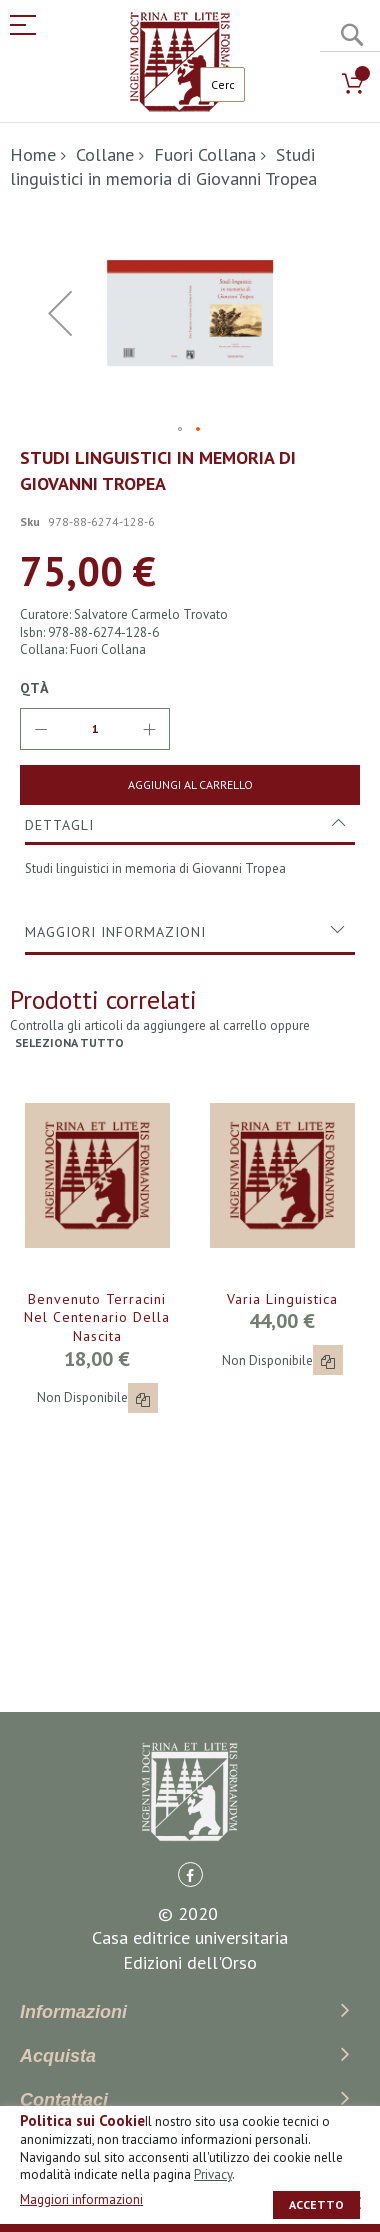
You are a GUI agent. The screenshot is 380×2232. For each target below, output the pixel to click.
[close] (355, 2203)
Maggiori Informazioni (115, 932)
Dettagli (59, 825)
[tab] (190, 825)
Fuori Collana (205, 154)
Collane (105, 154)
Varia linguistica (282, 1299)
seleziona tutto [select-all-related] (69, 1042)
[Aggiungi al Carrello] (190, 785)
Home (33, 154)
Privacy (213, 2174)
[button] (181, 430)
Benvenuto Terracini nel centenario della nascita (97, 1318)
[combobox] (222, 84)
